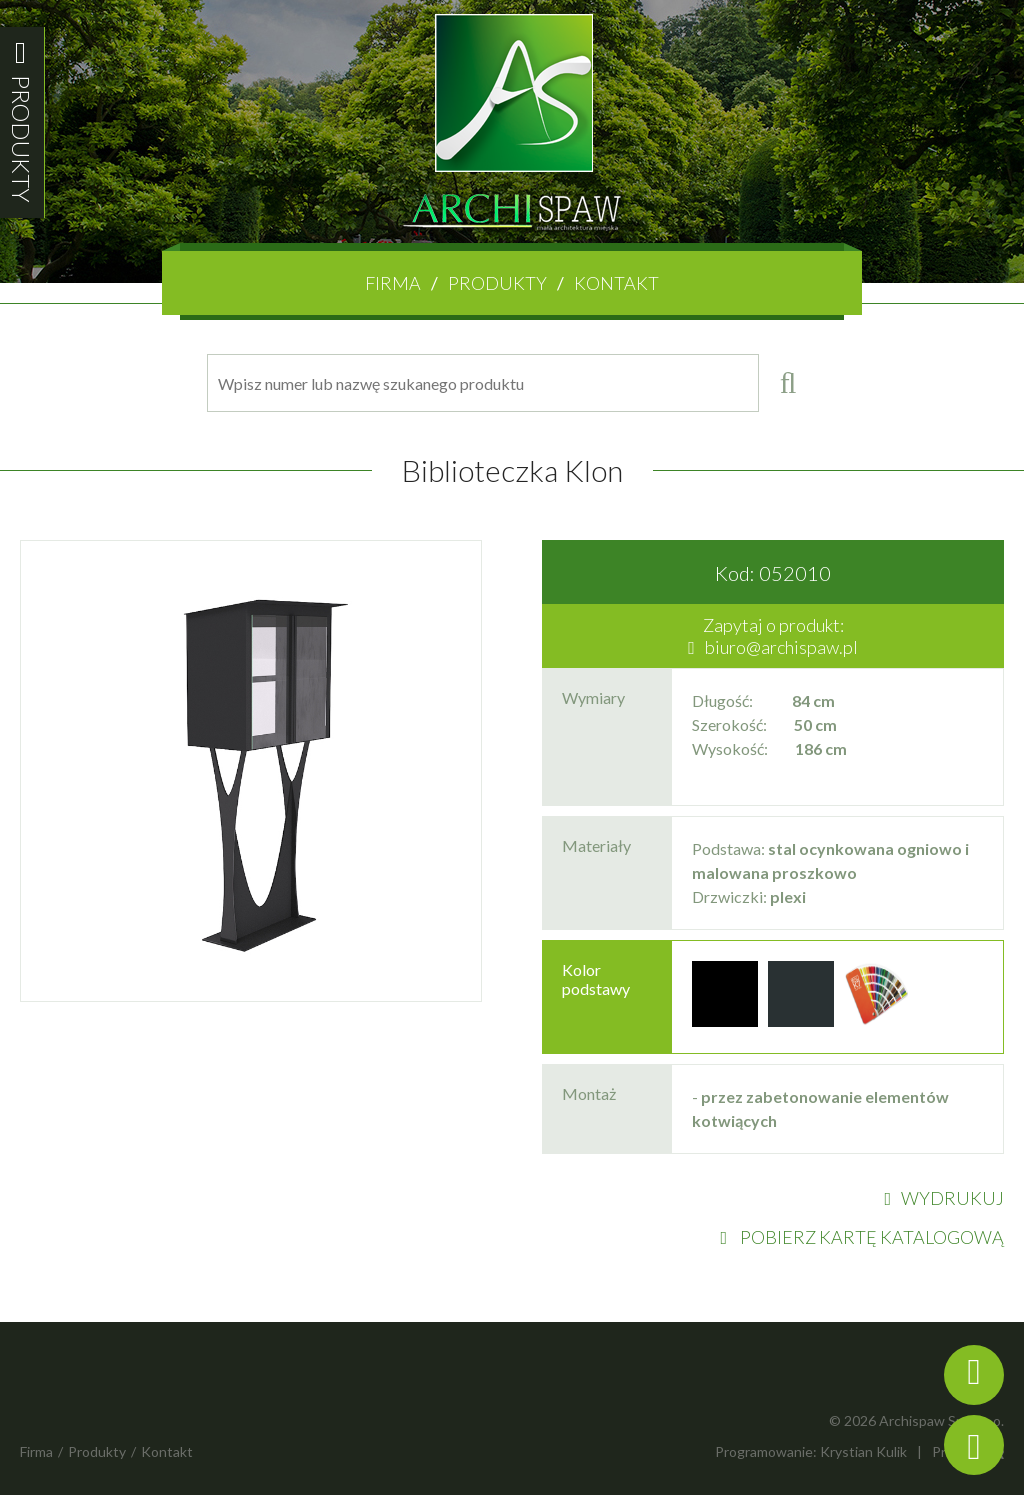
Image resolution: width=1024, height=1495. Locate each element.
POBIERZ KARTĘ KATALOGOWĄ (862, 1237)
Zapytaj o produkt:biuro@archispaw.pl (773, 636)
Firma (393, 283)
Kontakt (616, 283)
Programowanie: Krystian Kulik (811, 1451)
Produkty (497, 283)
